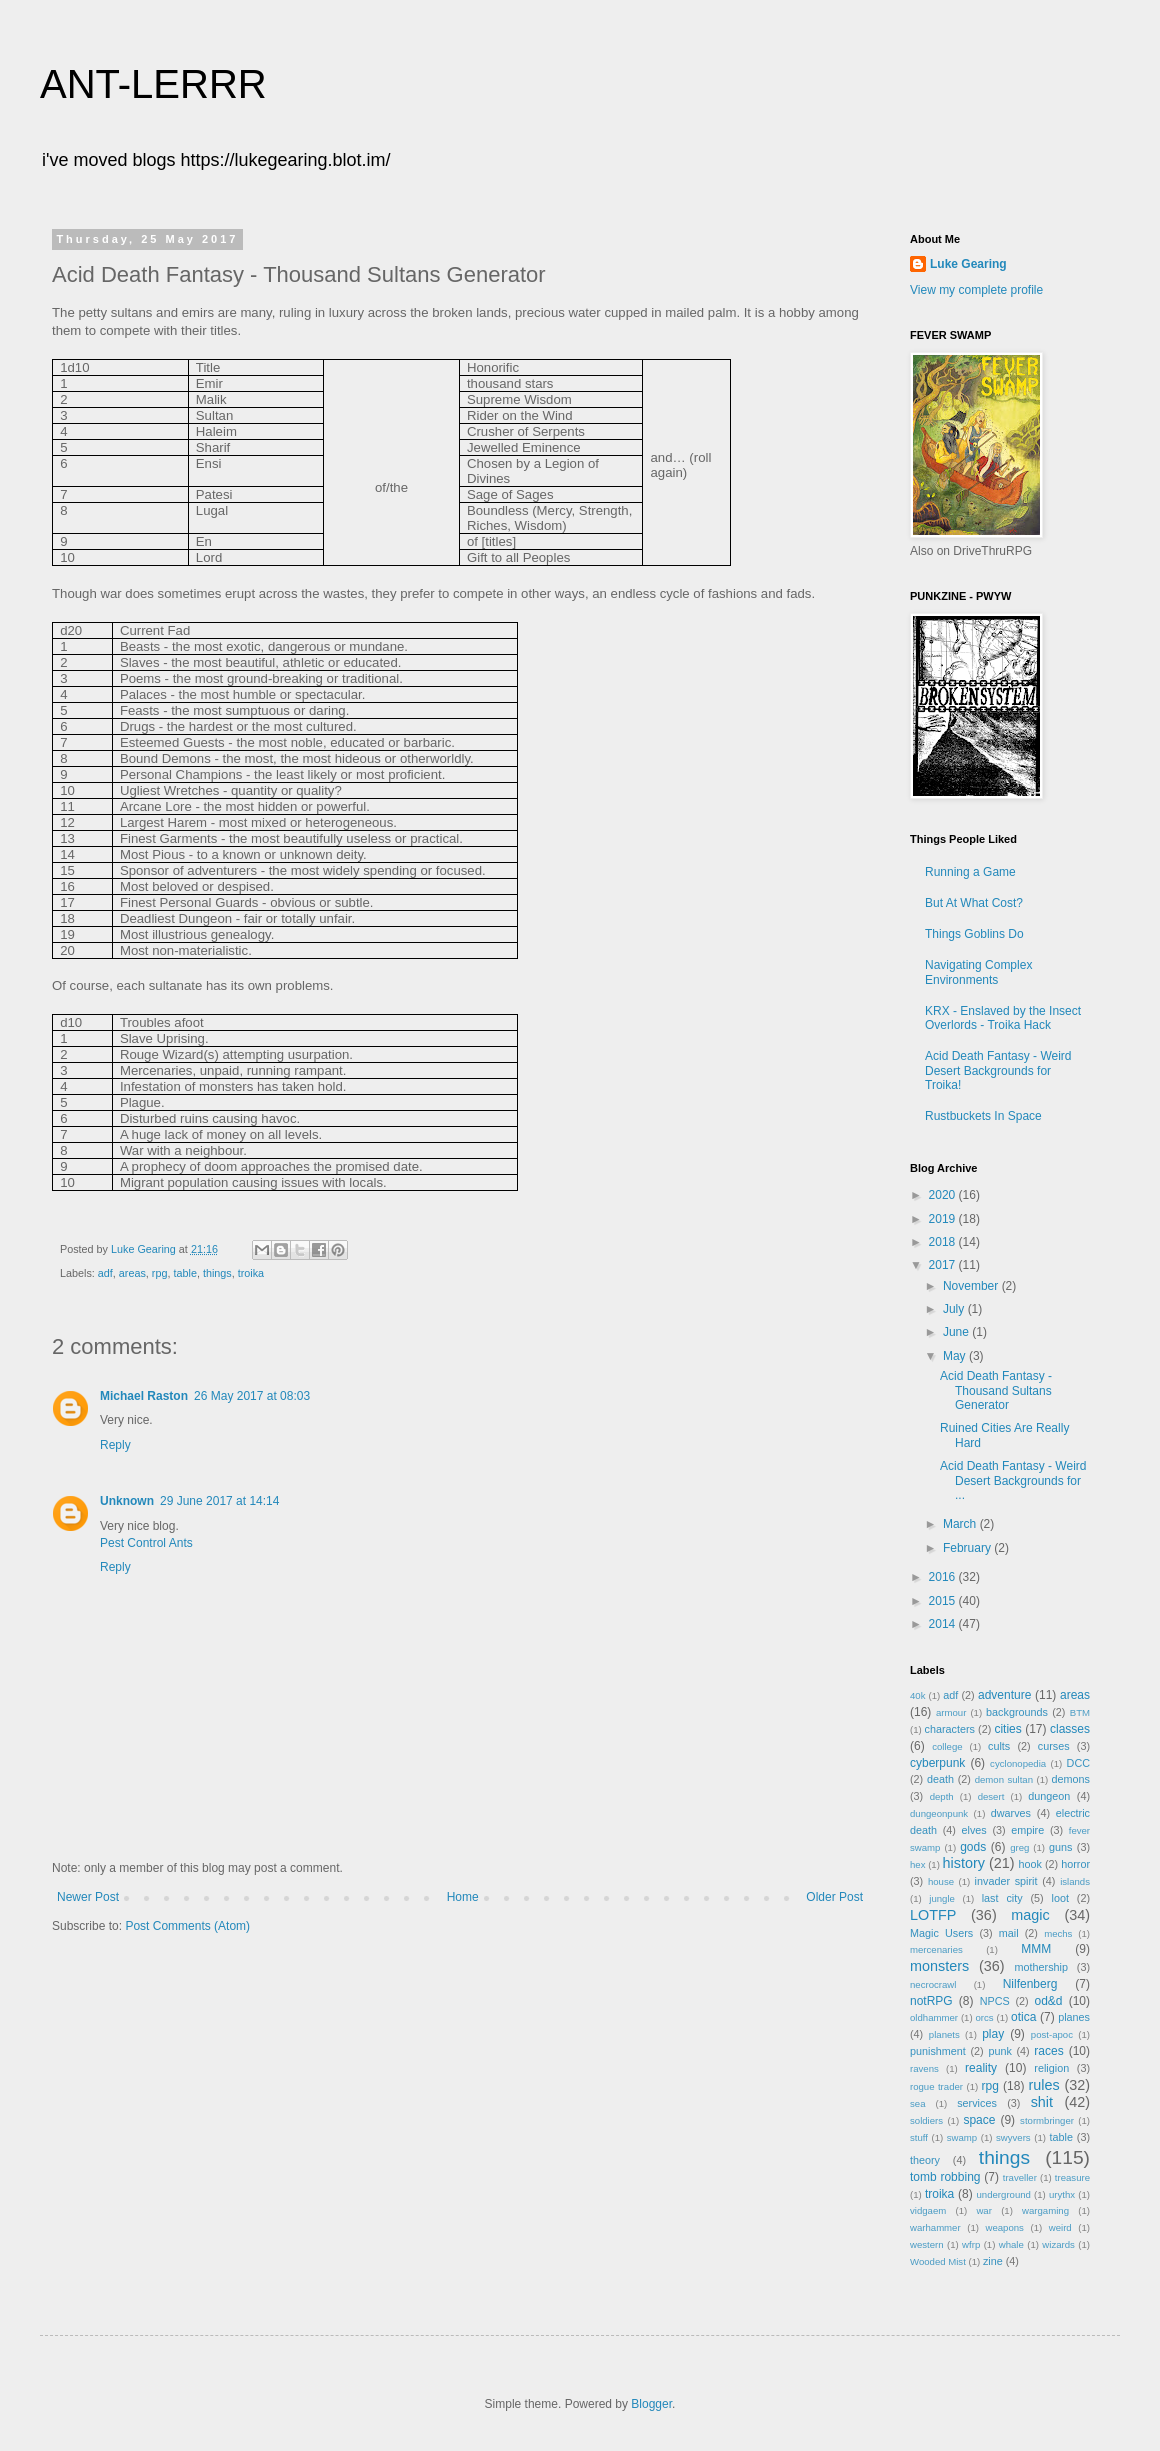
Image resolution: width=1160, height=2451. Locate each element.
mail (1009, 1933)
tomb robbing (945, 2177)
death (940, 1779)
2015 (944, 1601)
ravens (924, 2068)
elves (974, 1830)
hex (917, 1864)
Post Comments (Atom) (187, 1926)
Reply (115, 1445)
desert (991, 1796)
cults (999, 1746)
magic (1030, 1915)
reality (981, 2068)
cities (1007, 1729)
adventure (1004, 1695)
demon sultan (1004, 1779)
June (957, 1332)
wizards (1058, 2244)
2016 (944, 1577)
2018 (944, 1242)
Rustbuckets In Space (983, 1116)
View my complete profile (976, 290)
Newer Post (88, 1897)
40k (917, 1695)
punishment (938, 2051)
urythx (1062, 2194)
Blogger (651, 2404)
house (941, 1881)
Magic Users (941, 1933)
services (977, 2103)
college (947, 1746)
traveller (1020, 2177)
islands (1075, 1881)
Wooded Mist (938, 2261)
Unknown (127, 1501)
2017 (944, 1265)
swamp (962, 2137)
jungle (942, 1898)
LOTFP (933, 1915)
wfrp (971, 2244)
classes (1070, 1729)
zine (993, 2261)
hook (1030, 1864)
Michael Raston (144, 1396)
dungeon (1049, 1796)
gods (973, 1847)
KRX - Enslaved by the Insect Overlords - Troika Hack (1003, 1018)
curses (1054, 1746)
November (972, 1286)
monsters (939, 1966)
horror (1075, 1864)
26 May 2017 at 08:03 (252, 1396)
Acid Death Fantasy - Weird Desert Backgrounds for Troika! (998, 1070)
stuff (919, 2137)
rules (1043, 2085)
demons (1071, 1779)
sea (917, 2103)
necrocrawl (933, 1984)
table (184, 1273)
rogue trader (936, 2086)
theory (925, 2160)
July (955, 1309)
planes (1074, 2017)
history (964, 1863)
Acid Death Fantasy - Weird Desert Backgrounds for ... (1013, 1480)
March (961, 1524)
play (993, 2034)
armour (951, 1712)
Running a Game (970, 872)
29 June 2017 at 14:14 (219, 1501)
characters (950, 1729)
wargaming (1045, 2210)
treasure (1072, 2177)
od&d (1048, 2001)
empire (1027, 1830)
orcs (984, 2017)
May (956, 1356)
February (968, 1548)
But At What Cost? (974, 903)
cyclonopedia (1018, 1763)
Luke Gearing (968, 264)
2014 (944, 1624)
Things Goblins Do (974, 934)
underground (1004, 2194)
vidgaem (928, 2210)
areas (132, 1273)
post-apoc (1052, 2034)
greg (1019, 1847)
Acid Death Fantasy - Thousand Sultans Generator (996, 1390)
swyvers (1013, 2137)
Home (463, 1897)
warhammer (935, 2227)
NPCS (995, 2001)
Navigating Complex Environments (978, 972)
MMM (1036, 1949)
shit (1042, 2102)
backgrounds (1017, 1712)
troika (251, 1273)
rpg (160, 1273)
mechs (1058, 1933)
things (217, 1273)
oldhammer (934, 2017)
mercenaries (936, 1949)
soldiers (926, 2120)
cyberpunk (937, 1763)
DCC (1078, 1763)
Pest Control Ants (146, 1543)
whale (1011, 2244)
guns (1060, 1847)
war (983, 2210)
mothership (1041, 1967)
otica (1023, 2017)
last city (1002, 1898)
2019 (944, 1219)
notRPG (931, 2001)
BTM (1080, 1712)
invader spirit (1006, 1881)
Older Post (834, 1897)
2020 (944, 1195)
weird (1060, 2227)
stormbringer (1047, 2120)
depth (942, 1796)
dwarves (1011, 1813)
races (1048, 2051)
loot (1060, 1898)
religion (1051, 2068)
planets (944, 2034)
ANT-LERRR (153, 84)
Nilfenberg (1030, 1984)
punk (999, 2051)
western (927, 2244)
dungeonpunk (939, 1813)
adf (105, 1273)
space (979, 2120)
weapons (1005, 2227)
